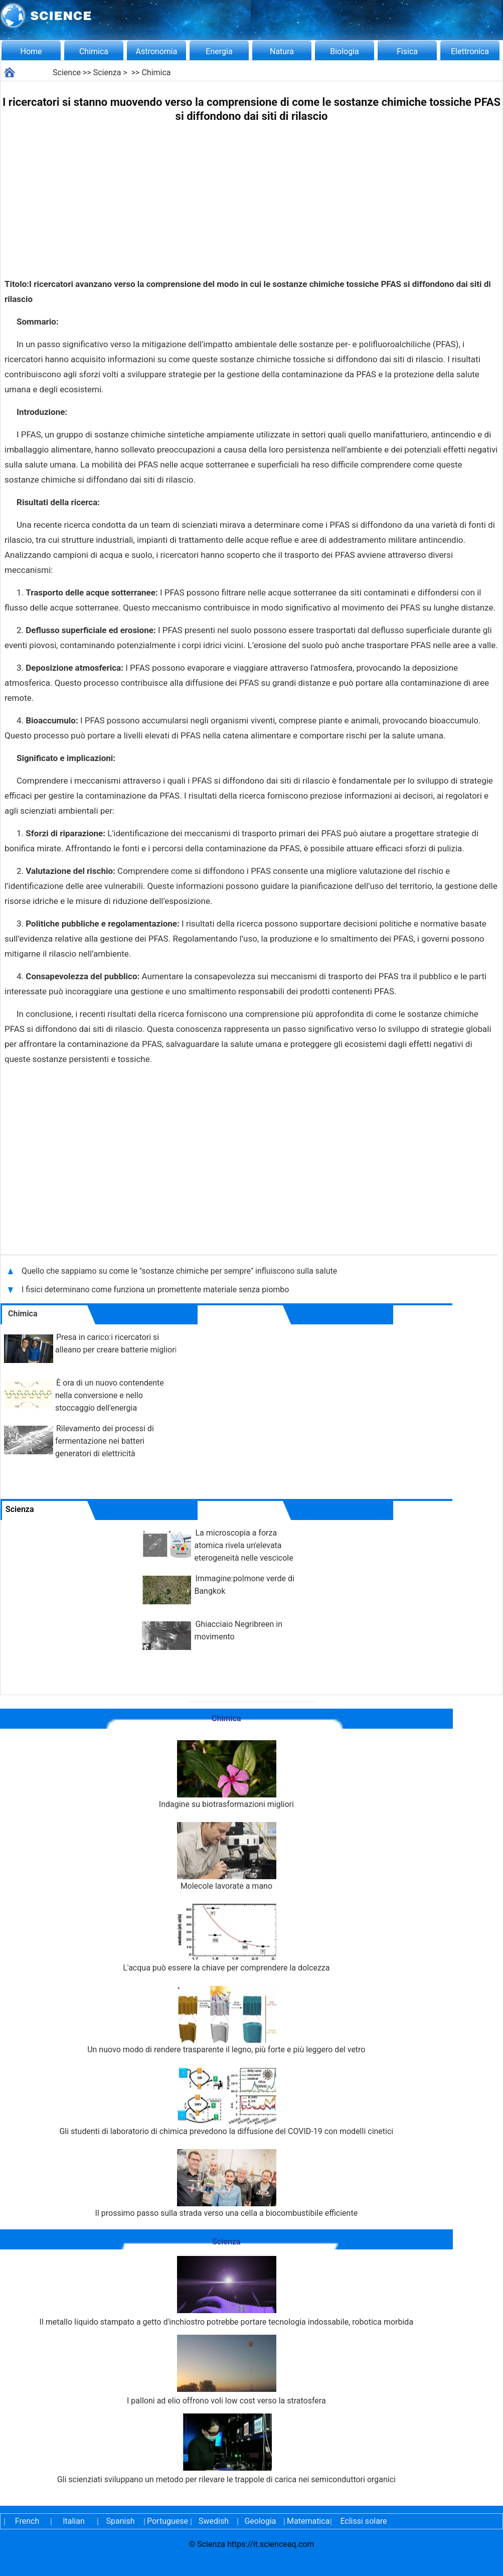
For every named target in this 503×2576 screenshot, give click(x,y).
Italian (74, 2521)
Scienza (107, 72)
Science (67, 72)
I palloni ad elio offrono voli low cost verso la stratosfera (226, 2370)
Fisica (407, 51)
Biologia (344, 51)
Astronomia (157, 51)
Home (31, 51)
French (27, 2521)
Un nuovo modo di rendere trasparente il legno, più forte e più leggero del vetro (226, 2020)
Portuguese (167, 2521)
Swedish (214, 2521)
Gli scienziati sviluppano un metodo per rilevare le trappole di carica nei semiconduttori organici (226, 2448)
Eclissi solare (363, 2521)
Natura (282, 51)
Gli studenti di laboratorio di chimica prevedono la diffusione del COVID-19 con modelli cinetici (226, 2101)
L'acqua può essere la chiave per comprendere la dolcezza (226, 1938)
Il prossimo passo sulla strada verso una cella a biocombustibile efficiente (226, 2183)
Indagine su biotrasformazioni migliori (226, 1774)
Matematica (307, 2521)
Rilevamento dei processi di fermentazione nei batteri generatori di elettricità (104, 1441)
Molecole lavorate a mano (226, 1856)
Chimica (93, 51)
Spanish (120, 2521)
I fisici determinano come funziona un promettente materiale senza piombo (155, 1289)
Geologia (260, 2521)
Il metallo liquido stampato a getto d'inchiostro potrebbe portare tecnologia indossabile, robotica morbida (227, 2291)
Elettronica (470, 51)
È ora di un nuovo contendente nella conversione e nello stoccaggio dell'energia (109, 1395)
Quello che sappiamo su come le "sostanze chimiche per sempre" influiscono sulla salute (179, 1271)
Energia (219, 51)
